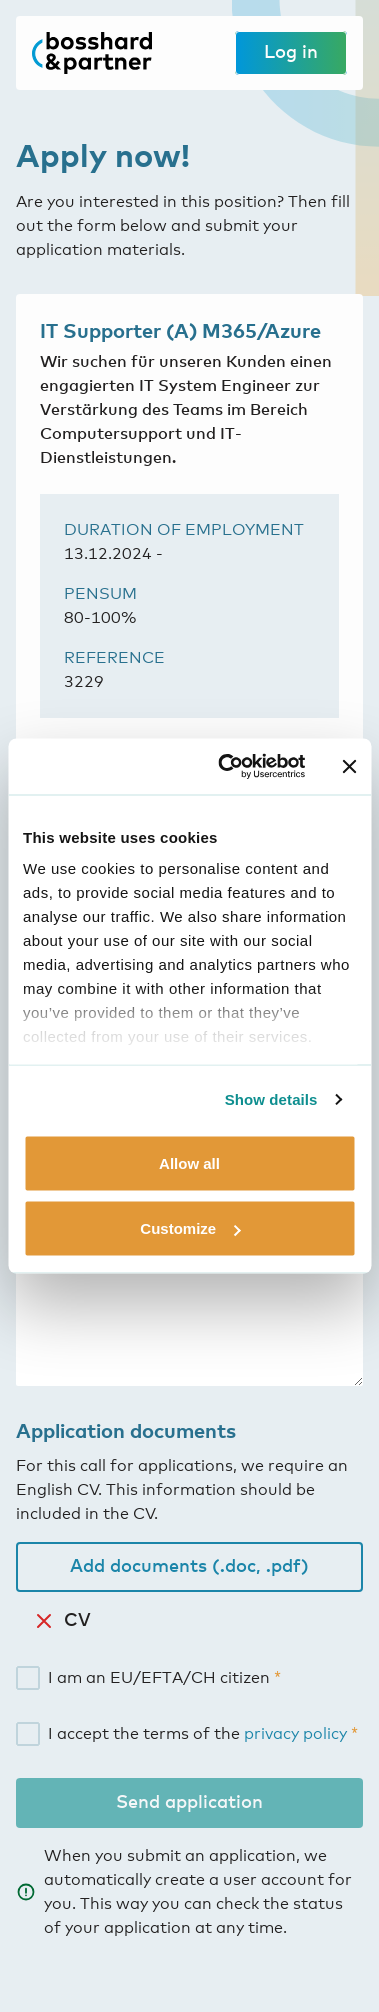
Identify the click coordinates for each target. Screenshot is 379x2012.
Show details (271, 1099)
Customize (190, 1228)
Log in (291, 53)
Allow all (189, 1162)
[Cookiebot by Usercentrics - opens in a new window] (227, 767)
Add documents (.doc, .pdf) (189, 1567)
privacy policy (295, 1734)
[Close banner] (349, 766)
